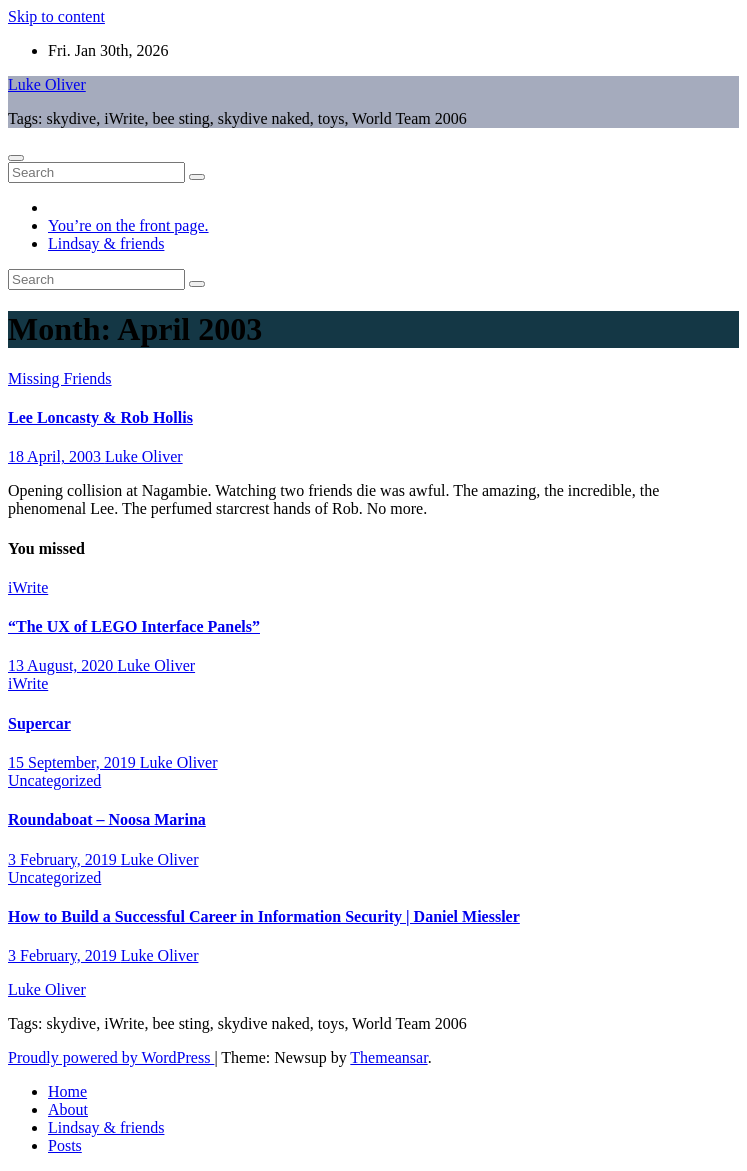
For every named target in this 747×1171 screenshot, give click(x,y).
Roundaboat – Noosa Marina (107, 819)
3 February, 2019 (64, 859)
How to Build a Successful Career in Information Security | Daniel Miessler (264, 916)
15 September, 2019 (74, 762)
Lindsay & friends (106, 243)
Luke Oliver (47, 84)
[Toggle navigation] (16, 158)
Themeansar (388, 1057)
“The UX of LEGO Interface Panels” (134, 626)
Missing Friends (60, 378)
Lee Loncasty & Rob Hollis (100, 417)
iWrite (28, 587)
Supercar (39, 723)
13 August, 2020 (62, 665)
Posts (65, 1145)
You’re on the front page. (128, 225)
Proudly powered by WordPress (111, 1057)
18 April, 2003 (56, 456)
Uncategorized (54, 780)
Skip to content (56, 16)
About (68, 1109)
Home (67, 1091)
